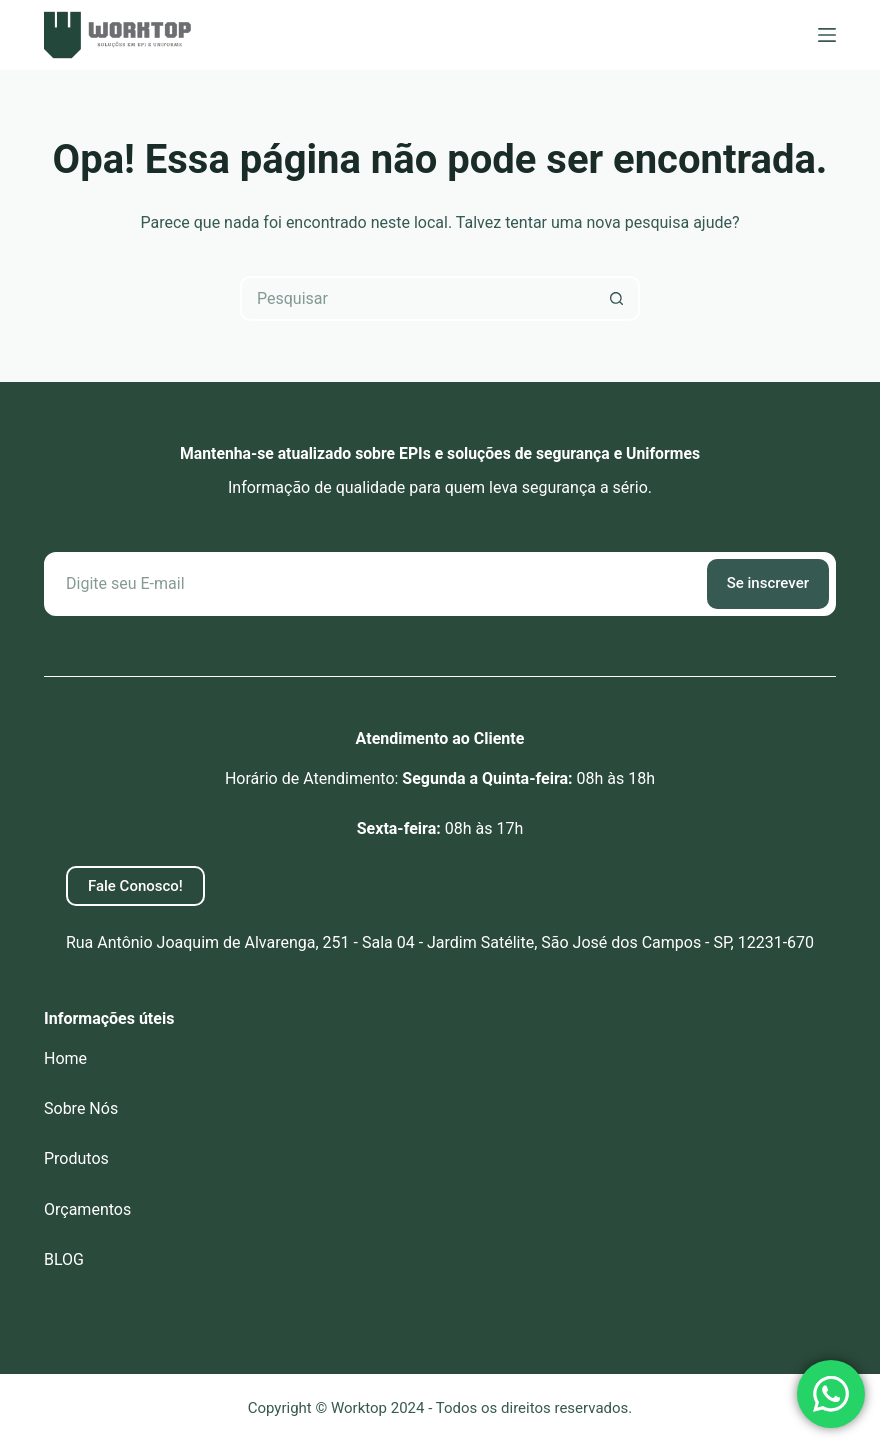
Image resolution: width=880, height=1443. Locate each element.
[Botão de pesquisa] (617, 298)
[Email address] (374, 584)
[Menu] (827, 35)
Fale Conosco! (135, 886)
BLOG (64, 1259)
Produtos (76, 1158)
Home (65, 1058)
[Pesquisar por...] (417, 298)
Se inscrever (768, 583)
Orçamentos (87, 1209)
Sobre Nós (81, 1108)
